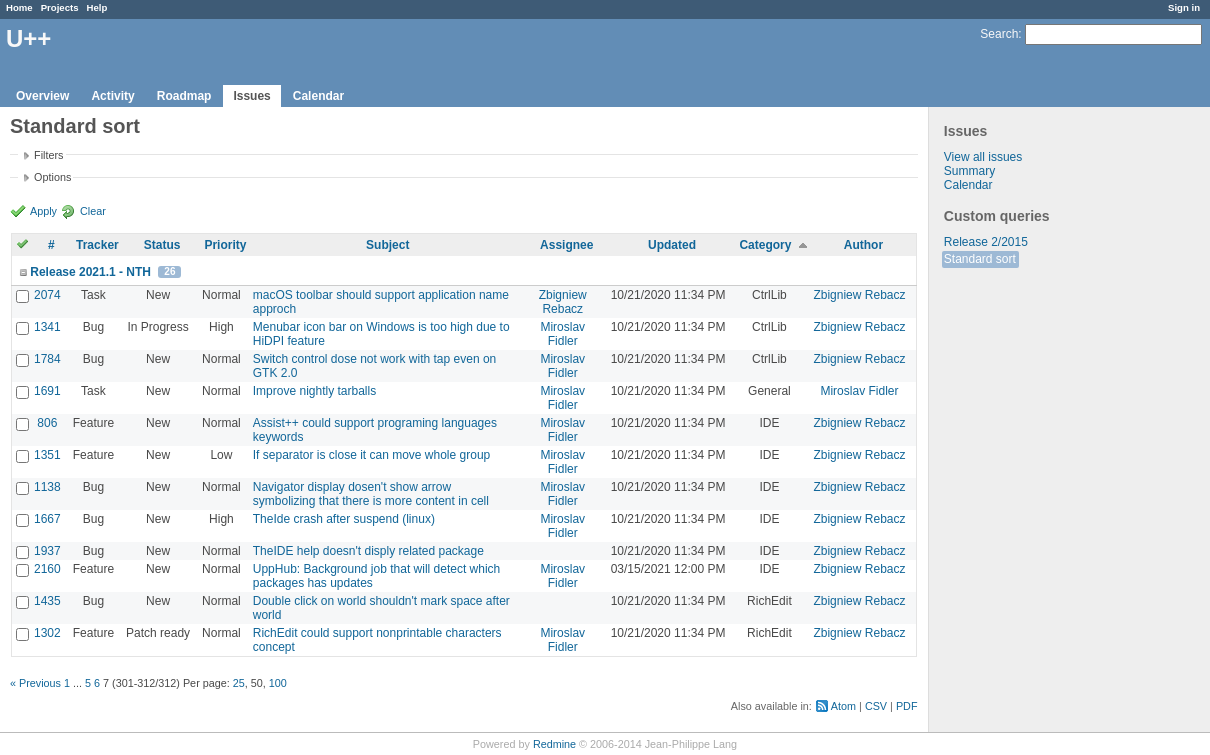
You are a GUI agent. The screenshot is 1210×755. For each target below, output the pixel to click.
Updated (672, 245)
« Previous (35, 683)
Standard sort (980, 259)
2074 (47, 295)
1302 (47, 633)
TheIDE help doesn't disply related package (368, 551)
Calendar (318, 96)
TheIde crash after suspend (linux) (344, 519)
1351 (47, 455)
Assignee (566, 245)
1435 (47, 601)
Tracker (97, 245)
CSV (876, 706)
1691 (47, 391)
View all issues (983, 157)
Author (863, 245)
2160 (47, 569)
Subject (387, 245)
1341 (47, 327)
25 (239, 683)
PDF (907, 706)
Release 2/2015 (986, 242)
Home (19, 7)
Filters (48, 155)
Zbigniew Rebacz (563, 302)
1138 (47, 487)
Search (999, 34)
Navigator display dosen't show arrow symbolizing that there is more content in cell (371, 494)
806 (47, 423)
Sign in (1184, 7)
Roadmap (184, 96)
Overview (42, 96)
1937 (47, 551)
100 (278, 683)
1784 (47, 359)
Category (765, 245)
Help (97, 7)
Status (162, 245)
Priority (225, 245)
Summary (969, 171)
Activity (112, 96)
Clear (93, 211)
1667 (47, 519)
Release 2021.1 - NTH (90, 272)
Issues (251, 96)
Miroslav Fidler (562, 334)
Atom (843, 706)
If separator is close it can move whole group (371, 455)
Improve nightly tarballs (314, 391)
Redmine (554, 744)
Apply (43, 211)
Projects (60, 7)
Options (52, 177)
